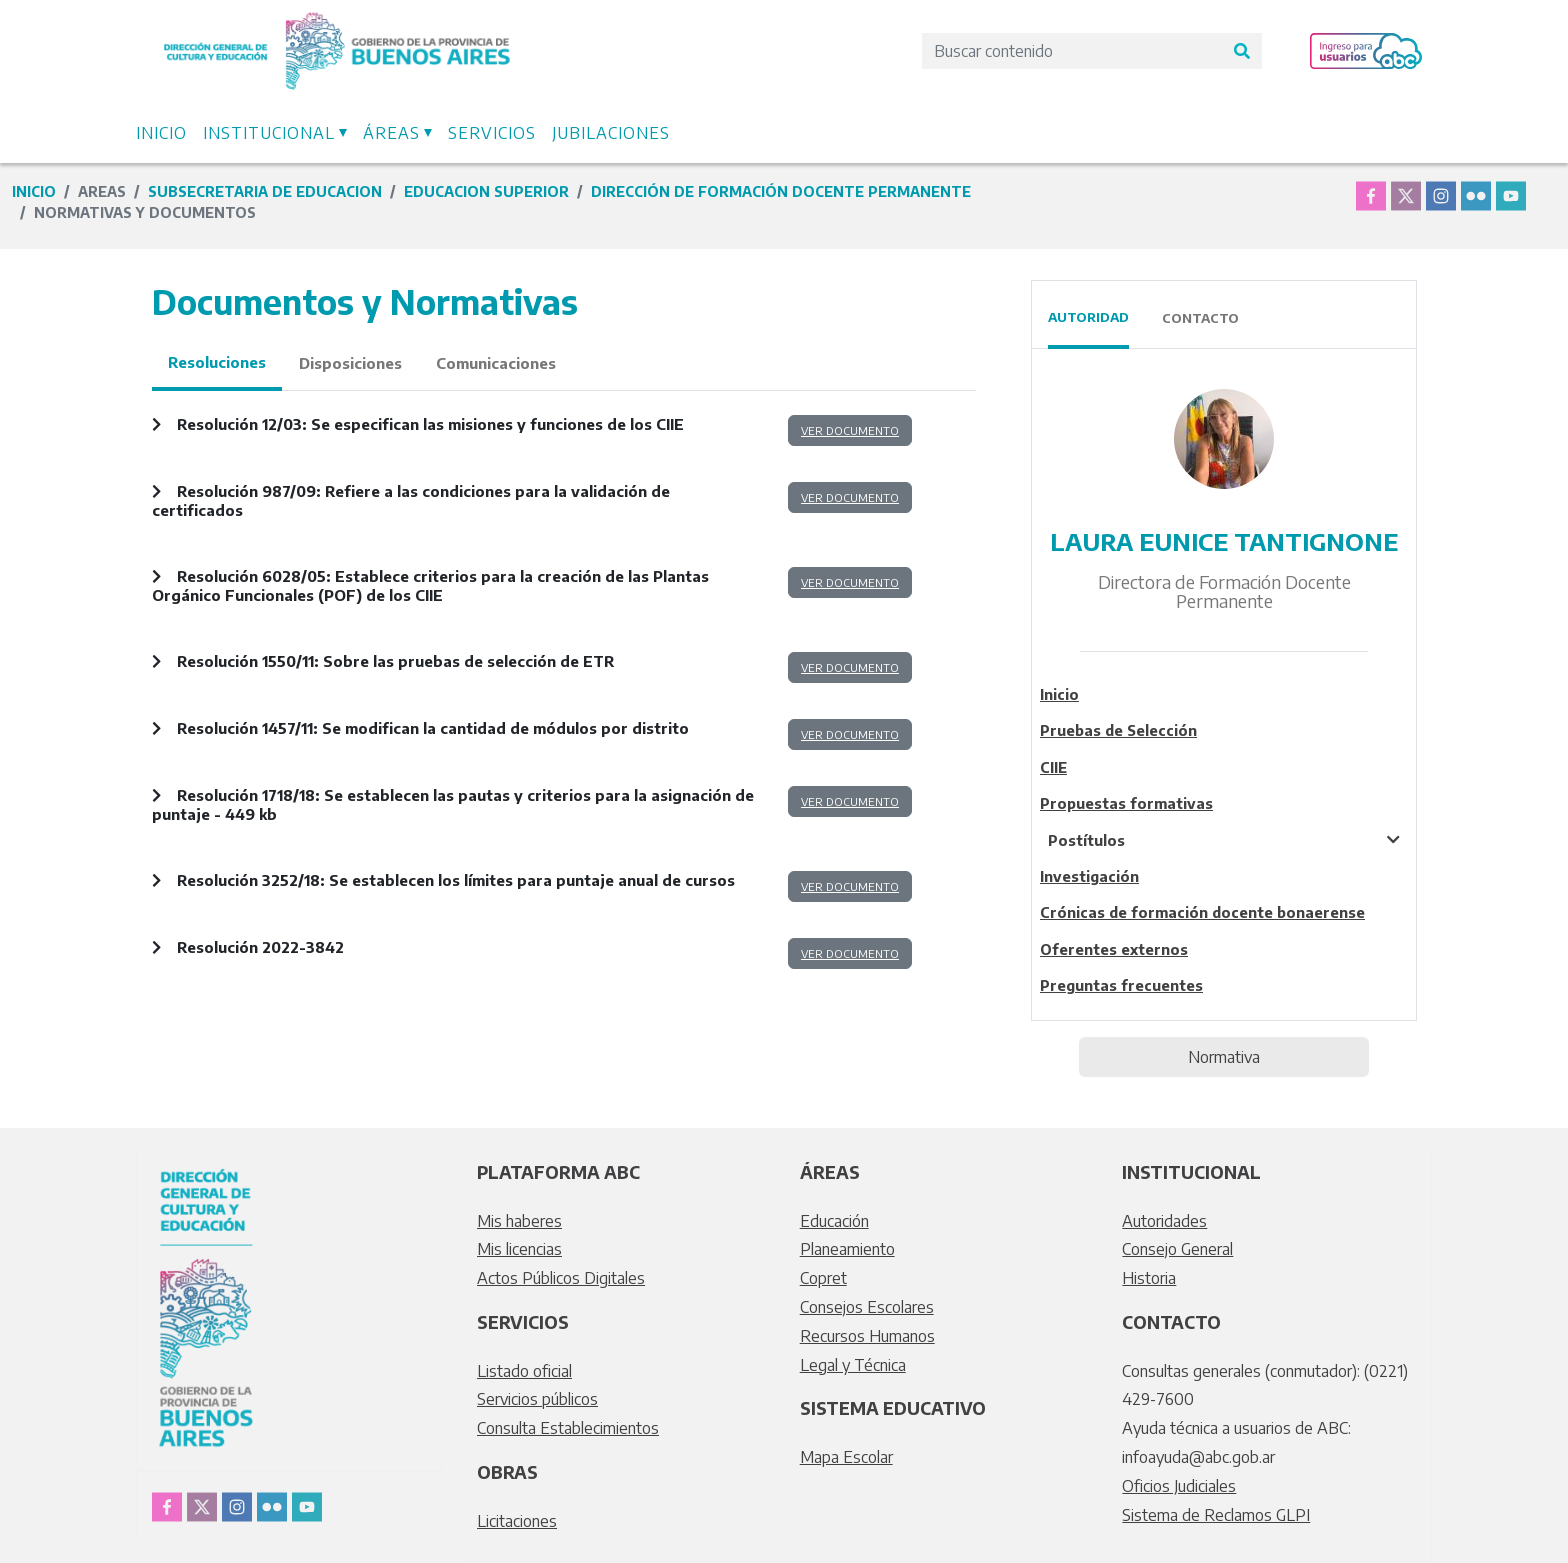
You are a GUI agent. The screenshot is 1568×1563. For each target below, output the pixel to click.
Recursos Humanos (867, 1336)
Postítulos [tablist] (1086, 840)
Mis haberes (519, 1221)
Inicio (161, 133)
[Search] (1072, 51)
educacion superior (486, 191)
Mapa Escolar (846, 1457)
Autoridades (1164, 1221)
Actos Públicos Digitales (561, 1278)
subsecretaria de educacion (265, 191)
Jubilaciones (611, 133)
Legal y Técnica (853, 1365)
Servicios (492, 133)
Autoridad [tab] (1088, 317)
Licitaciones (517, 1521)
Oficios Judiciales (1179, 1486)
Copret (823, 1278)
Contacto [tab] (1200, 318)
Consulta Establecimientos (568, 1428)
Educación (834, 1221)
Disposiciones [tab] (350, 363)
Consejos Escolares (867, 1307)
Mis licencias (519, 1249)
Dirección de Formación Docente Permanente (781, 191)
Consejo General (1177, 1249)
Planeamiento (847, 1249)
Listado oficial (524, 1371)
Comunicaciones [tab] (496, 363)
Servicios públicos (537, 1399)
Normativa (1224, 1057)
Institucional (269, 133)
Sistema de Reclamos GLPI (1216, 1515)
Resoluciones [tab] (217, 362)
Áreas (391, 133)
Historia (1149, 1278)
